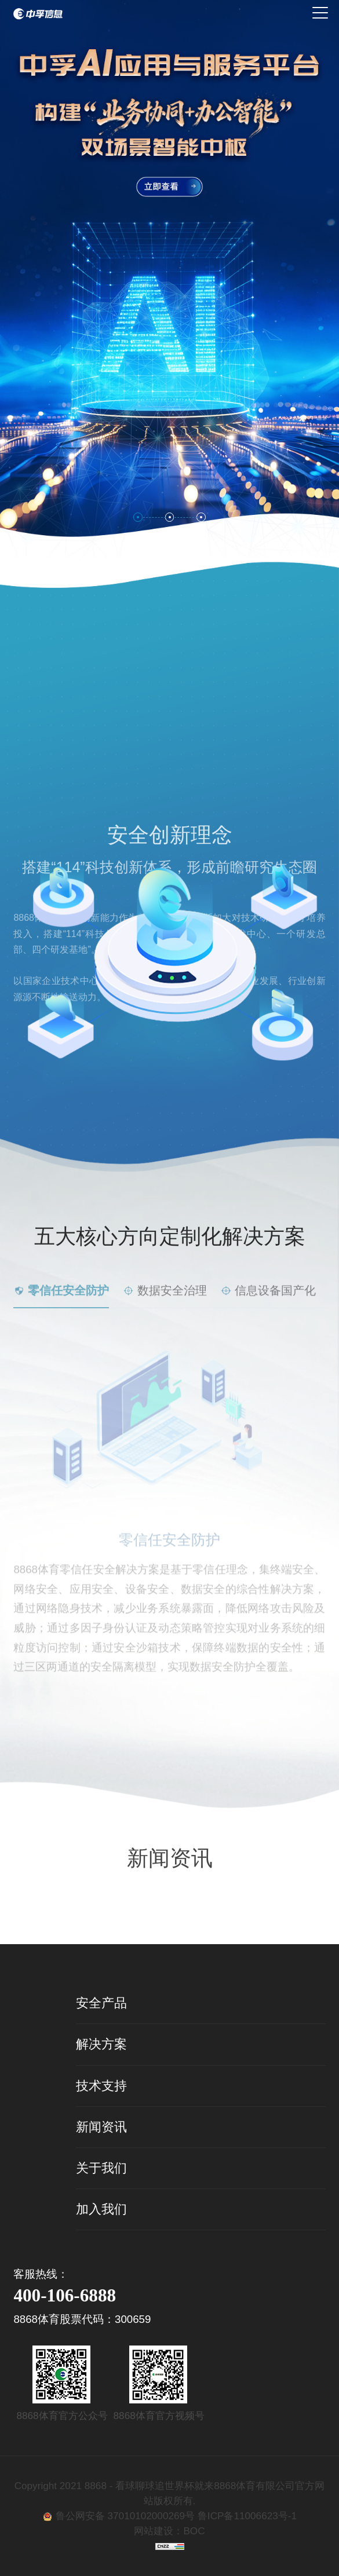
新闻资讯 (101, 2127)
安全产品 (101, 2003)
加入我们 (101, 2209)
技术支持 (101, 2086)
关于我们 (101, 2168)
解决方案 (101, 2044)
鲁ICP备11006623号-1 (247, 2516)
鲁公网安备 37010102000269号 (127, 2516)
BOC (194, 2531)
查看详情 (170, 1879)
